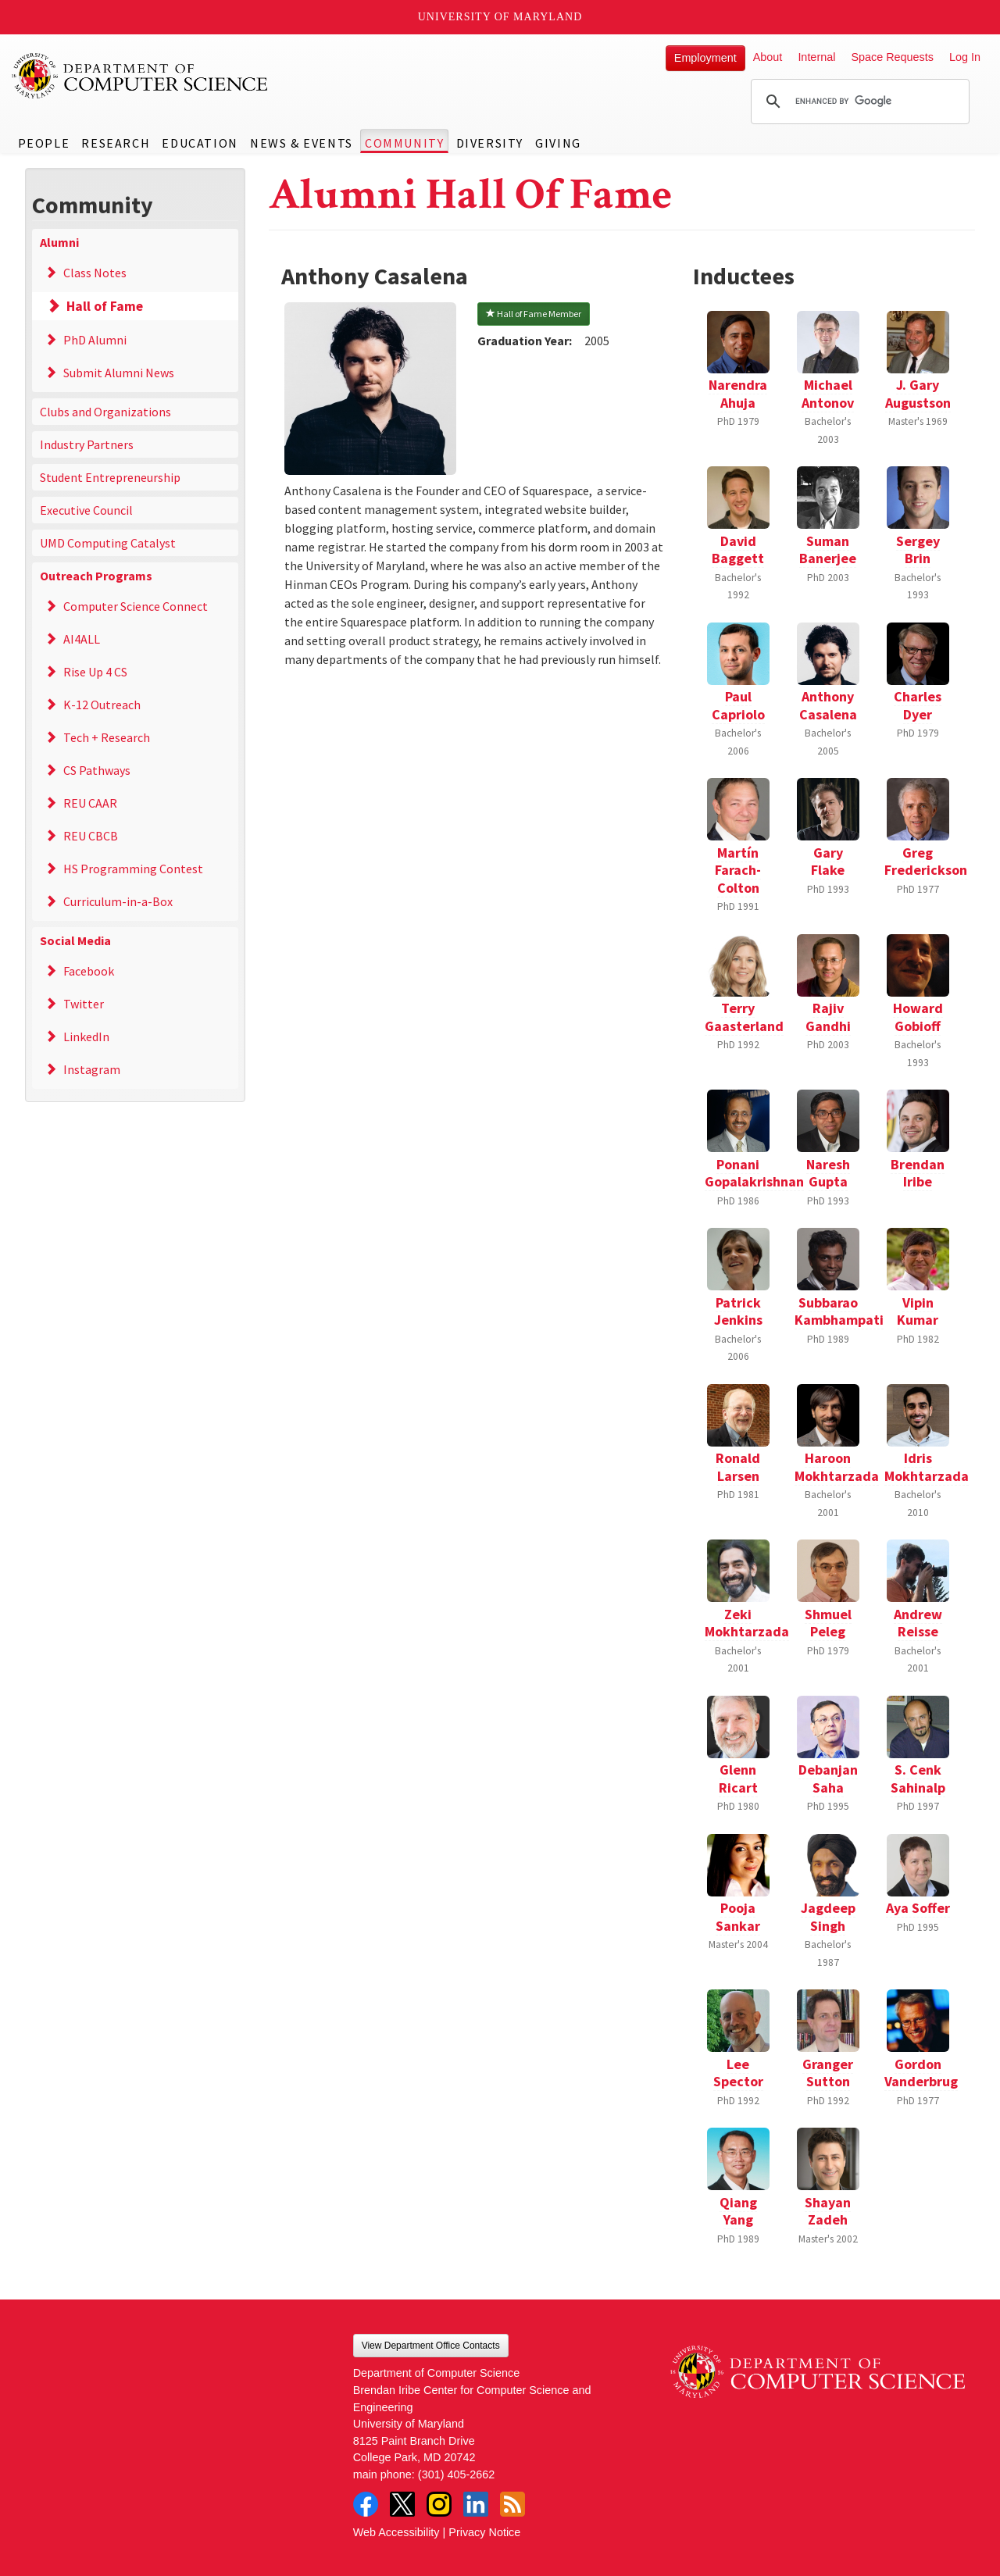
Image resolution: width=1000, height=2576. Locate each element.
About (768, 57)
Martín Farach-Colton (738, 870)
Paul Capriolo (738, 705)
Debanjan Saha (828, 1778)
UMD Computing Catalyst (108, 543)
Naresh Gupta (828, 1173)
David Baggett (738, 550)
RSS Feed (512, 2504)
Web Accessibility (396, 2532)
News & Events (301, 143)
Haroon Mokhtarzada (837, 1467)
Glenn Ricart (738, 1778)
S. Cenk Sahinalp (918, 1778)
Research (115, 143)
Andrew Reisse (918, 1623)
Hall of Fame (104, 306)
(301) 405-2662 (456, 2474)
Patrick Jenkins (738, 1311)
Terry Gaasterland (744, 1017)
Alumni (59, 242)
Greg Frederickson (925, 861)
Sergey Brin (918, 550)
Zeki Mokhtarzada (747, 1623)
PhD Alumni (95, 340)
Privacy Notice (484, 2532)
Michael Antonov (828, 394)
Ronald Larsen (738, 1467)
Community (404, 143)
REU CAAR (90, 803)
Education (200, 143)
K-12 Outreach (102, 704)
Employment (705, 58)
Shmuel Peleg (828, 1623)
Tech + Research (106, 737)
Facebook (88, 971)
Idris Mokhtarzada (926, 1467)
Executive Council (86, 510)
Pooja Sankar (738, 1917)
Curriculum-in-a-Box (118, 901)
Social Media (75, 940)
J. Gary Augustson (918, 394)
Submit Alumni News (118, 372)
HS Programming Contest (133, 868)
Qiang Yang (738, 2211)
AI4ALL (81, 639)
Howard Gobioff (918, 1017)
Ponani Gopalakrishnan (754, 1173)
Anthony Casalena (828, 705)
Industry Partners (87, 444)
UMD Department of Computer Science (141, 75)
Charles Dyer (917, 705)
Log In (964, 57)
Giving (558, 143)
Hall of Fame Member (533, 313)
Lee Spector (738, 2073)
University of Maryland (500, 17)
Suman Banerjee (827, 550)
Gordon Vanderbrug (921, 2073)
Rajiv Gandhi (828, 1017)
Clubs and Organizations (105, 411)
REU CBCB (90, 836)
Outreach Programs (96, 575)
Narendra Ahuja (738, 394)
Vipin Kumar (917, 1311)
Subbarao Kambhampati (839, 1311)
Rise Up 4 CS (95, 672)
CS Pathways (96, 770)
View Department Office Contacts (431, 2345)
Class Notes (95, 272)
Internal (816, 57)
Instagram (91, 1069)
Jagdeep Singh (828, 1917)
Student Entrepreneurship (110, 477)
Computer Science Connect (135, 606)
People (44, 143)
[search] (857, 102)
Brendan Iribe (918, 1173)
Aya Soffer (918, 1908)
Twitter (83, 1003)
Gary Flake (828, 861)
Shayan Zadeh (828, 2211)
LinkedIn (86, 1036)
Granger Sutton (827, 2073)
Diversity (489, 143)
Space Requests (892, 57)
